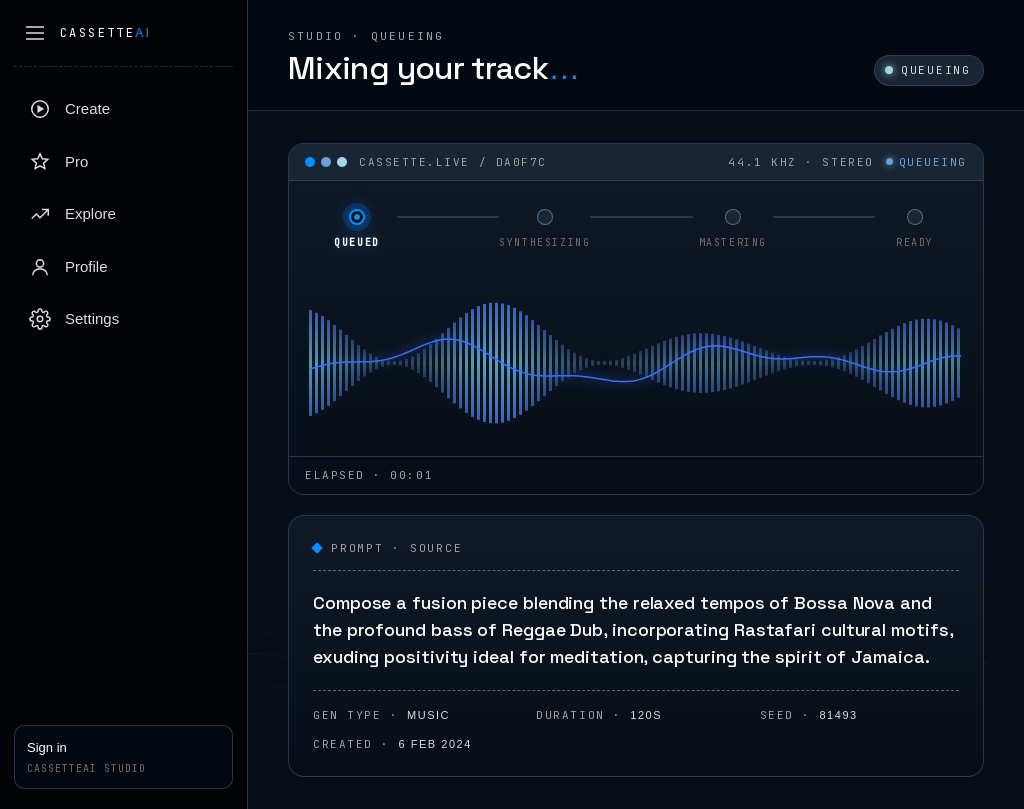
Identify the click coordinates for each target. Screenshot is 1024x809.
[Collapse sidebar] (35, 33)
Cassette (105, 33)
